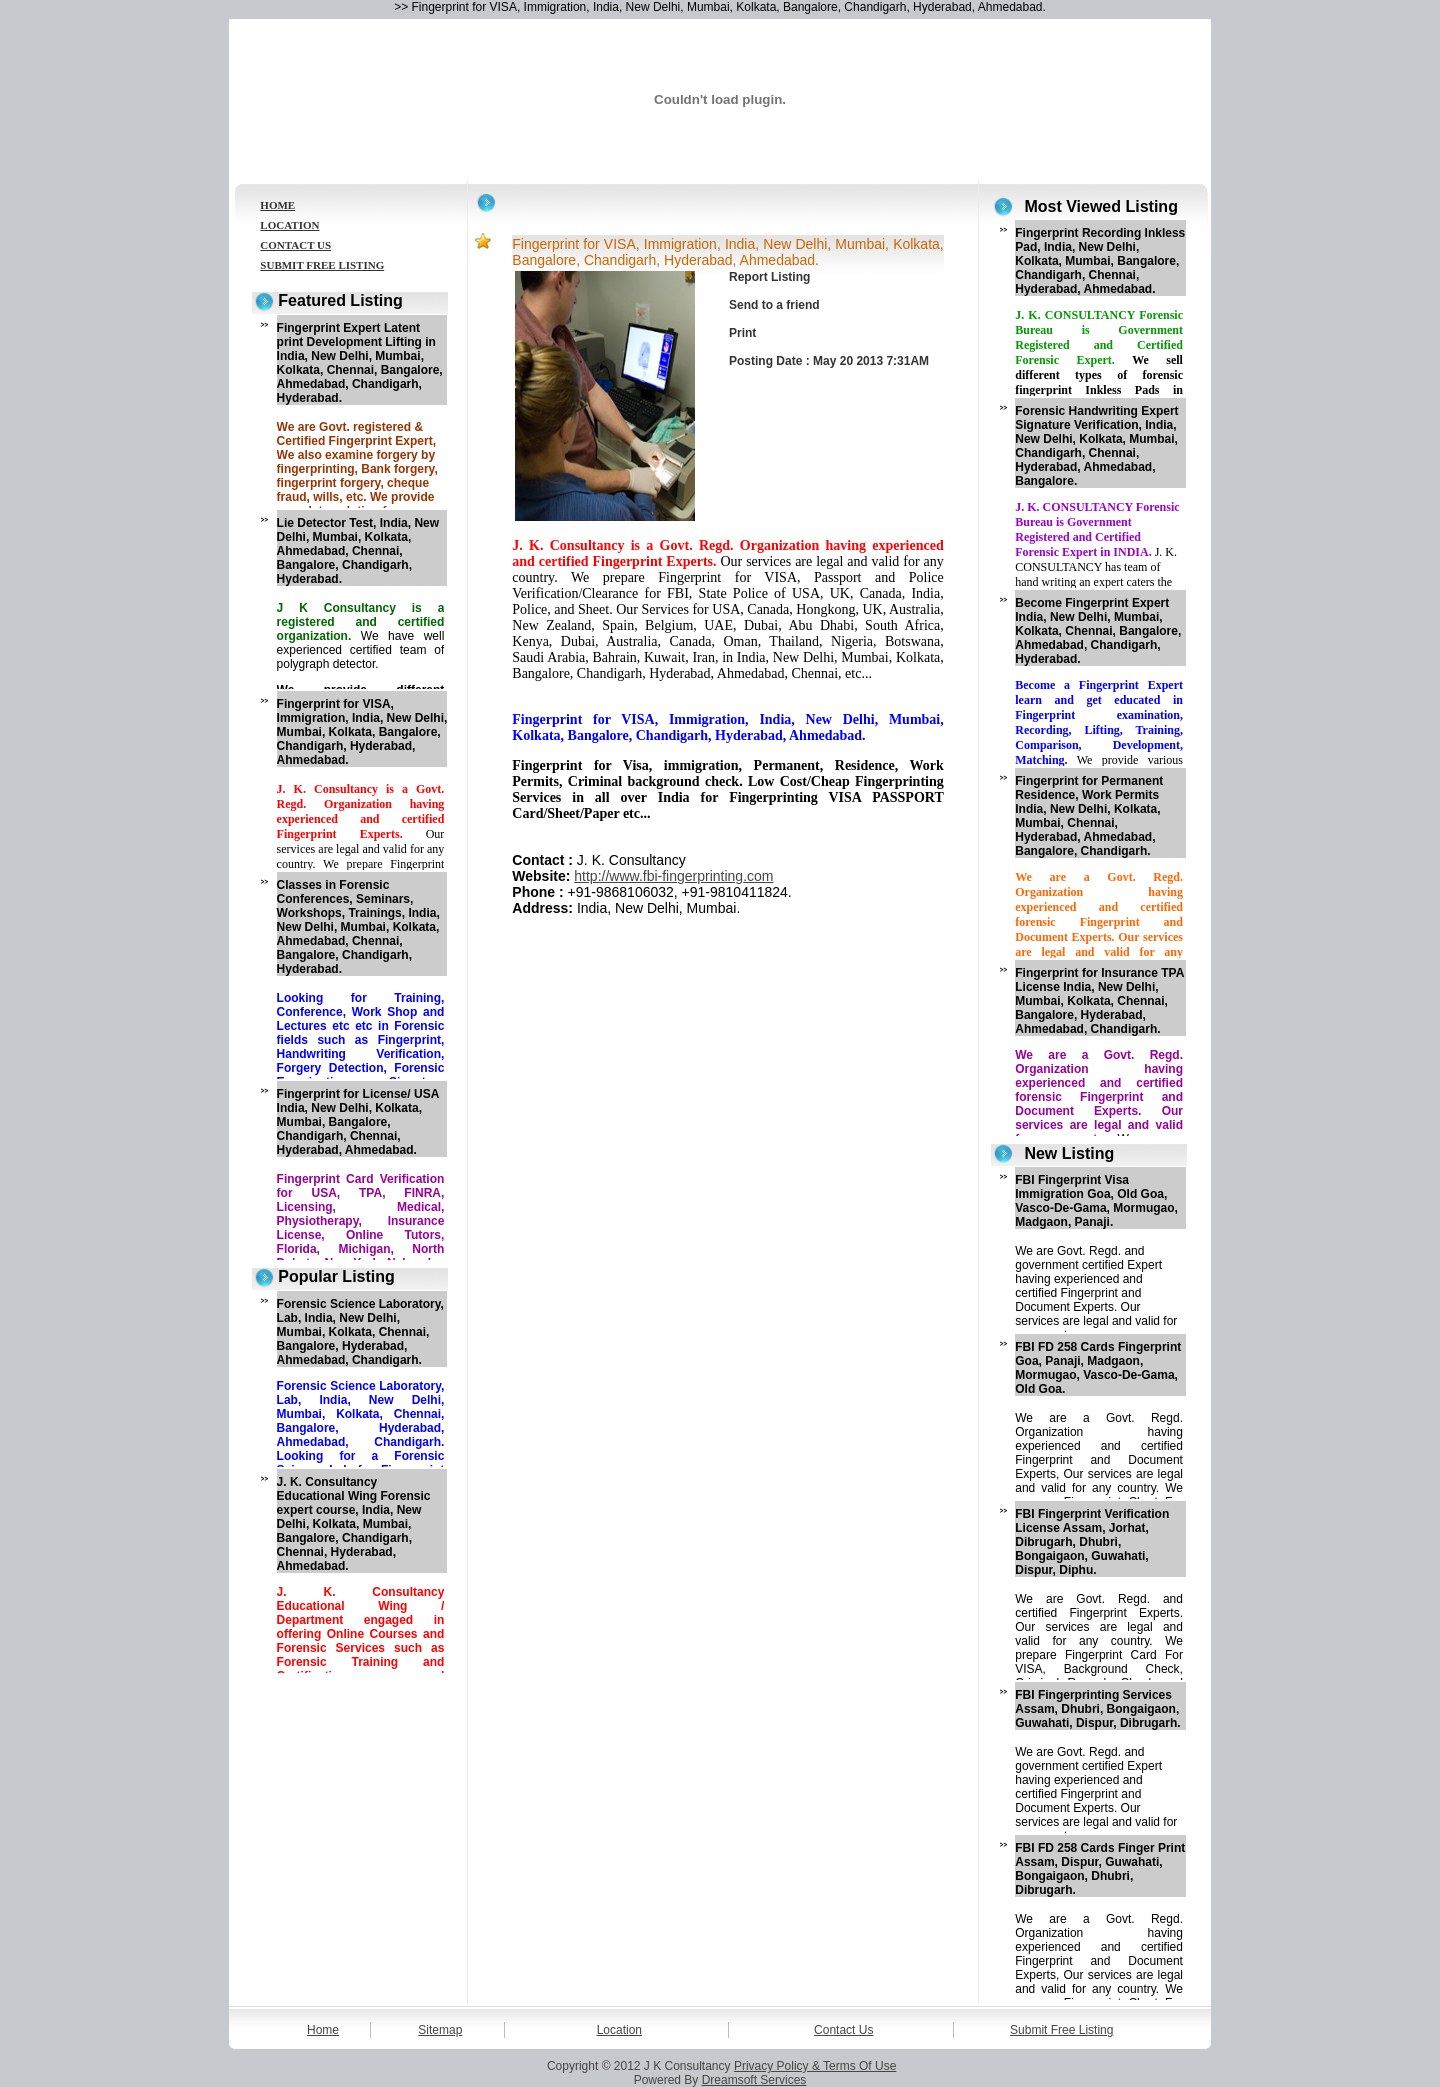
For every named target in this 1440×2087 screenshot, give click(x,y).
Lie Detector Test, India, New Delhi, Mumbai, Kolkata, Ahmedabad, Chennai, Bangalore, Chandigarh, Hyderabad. (358, 551)
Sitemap (440, 2030)
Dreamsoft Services (754, 2080)
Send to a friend (774, 305)
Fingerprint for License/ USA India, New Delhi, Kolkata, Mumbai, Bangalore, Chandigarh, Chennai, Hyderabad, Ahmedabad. (358, 1122)
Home (323, 2030)
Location (619, 2030)
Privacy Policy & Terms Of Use (815, 2066)
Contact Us (843, 2030)
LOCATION (289, 225)
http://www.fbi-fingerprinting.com (673, 876)
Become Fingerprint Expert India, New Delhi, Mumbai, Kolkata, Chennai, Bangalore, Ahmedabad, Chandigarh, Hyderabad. (1098, 631)
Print (742, 333)
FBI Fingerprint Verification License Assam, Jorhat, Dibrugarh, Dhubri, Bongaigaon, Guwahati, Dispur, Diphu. (1092, 1542)
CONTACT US (295, 245)
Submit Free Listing (1061, 2030)
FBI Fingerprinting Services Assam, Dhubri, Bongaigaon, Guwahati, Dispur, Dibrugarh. (1097, 1709)
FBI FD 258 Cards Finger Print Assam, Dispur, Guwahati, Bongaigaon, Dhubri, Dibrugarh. (1100, 1869)
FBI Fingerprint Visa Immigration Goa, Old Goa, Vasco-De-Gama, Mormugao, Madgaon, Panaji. (1096, 1201)
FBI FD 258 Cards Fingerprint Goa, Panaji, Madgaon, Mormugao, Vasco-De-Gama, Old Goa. (1098, 1368)
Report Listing (769, 277)
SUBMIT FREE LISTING (322, 265)
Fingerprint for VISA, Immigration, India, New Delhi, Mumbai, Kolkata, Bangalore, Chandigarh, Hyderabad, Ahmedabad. (362, 732)
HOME (277, 205)
